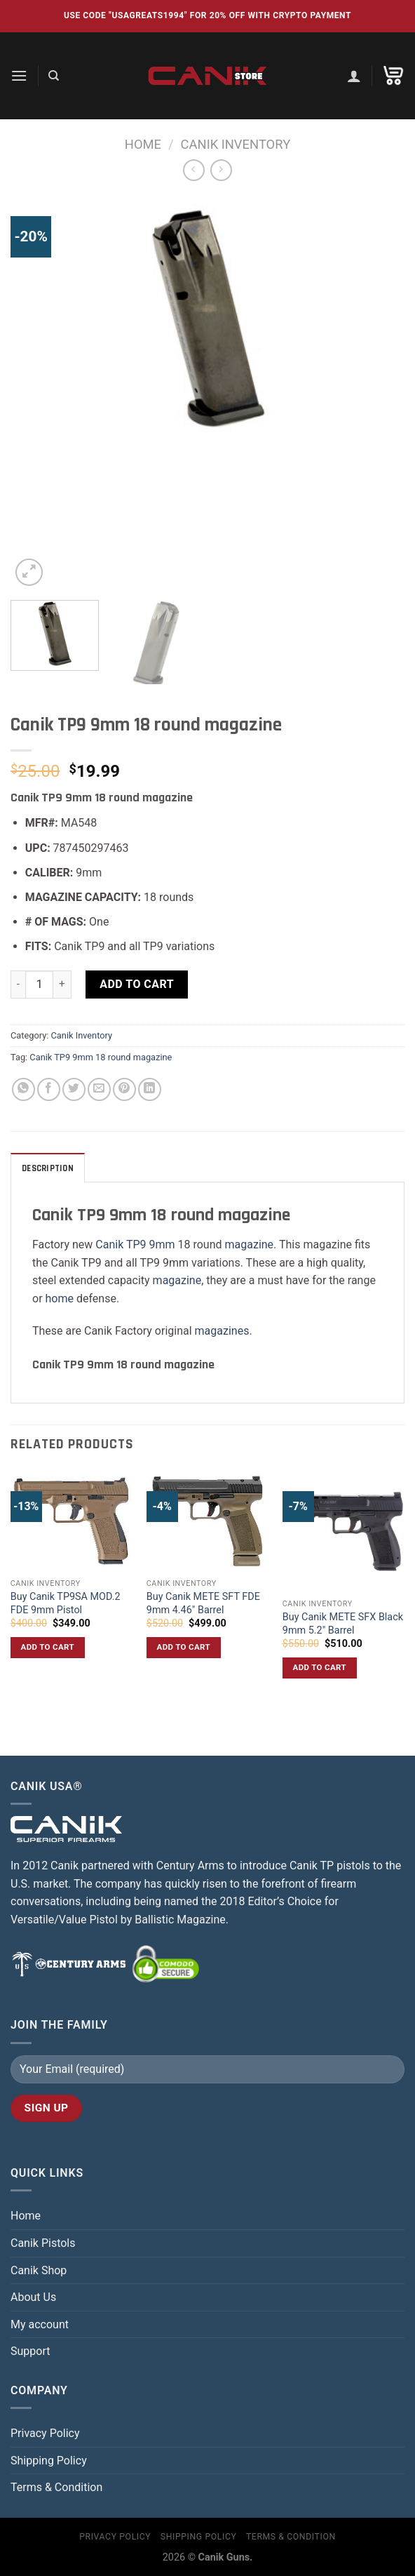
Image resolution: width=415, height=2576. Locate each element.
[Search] (53, 75)
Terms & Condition (56, 2487)
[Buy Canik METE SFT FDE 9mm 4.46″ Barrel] (207, 1521)
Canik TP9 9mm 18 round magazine (100, 1057)
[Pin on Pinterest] (124, 1089)
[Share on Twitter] (74, 1089)
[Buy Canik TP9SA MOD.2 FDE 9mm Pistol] (71, 1521)
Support (30, 2351)
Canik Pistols (43, 2243)
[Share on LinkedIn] (149, 1089)
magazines (222, 1330)
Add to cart (137, 984)
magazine (249, 1244)
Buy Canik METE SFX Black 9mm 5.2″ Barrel (343, 1623)
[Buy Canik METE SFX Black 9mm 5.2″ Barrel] (343, 1531)
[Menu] (19, 75)
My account (40, 2324)
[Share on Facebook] (48, 1089)
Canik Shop (39, 2270)
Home (143, 144)
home (60, 1298)
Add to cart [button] (47, 1647)
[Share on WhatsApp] (23, 1089)
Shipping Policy (49, 2460)
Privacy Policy (45, 2433)
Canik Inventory (236, 144)
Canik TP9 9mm (135, 1244)
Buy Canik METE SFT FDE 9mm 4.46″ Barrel (203, 1603)
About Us (33, 2297)
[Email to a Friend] (99, 1089)
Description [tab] (48, 1168)
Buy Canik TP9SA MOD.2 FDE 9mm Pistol (66, 1603)
